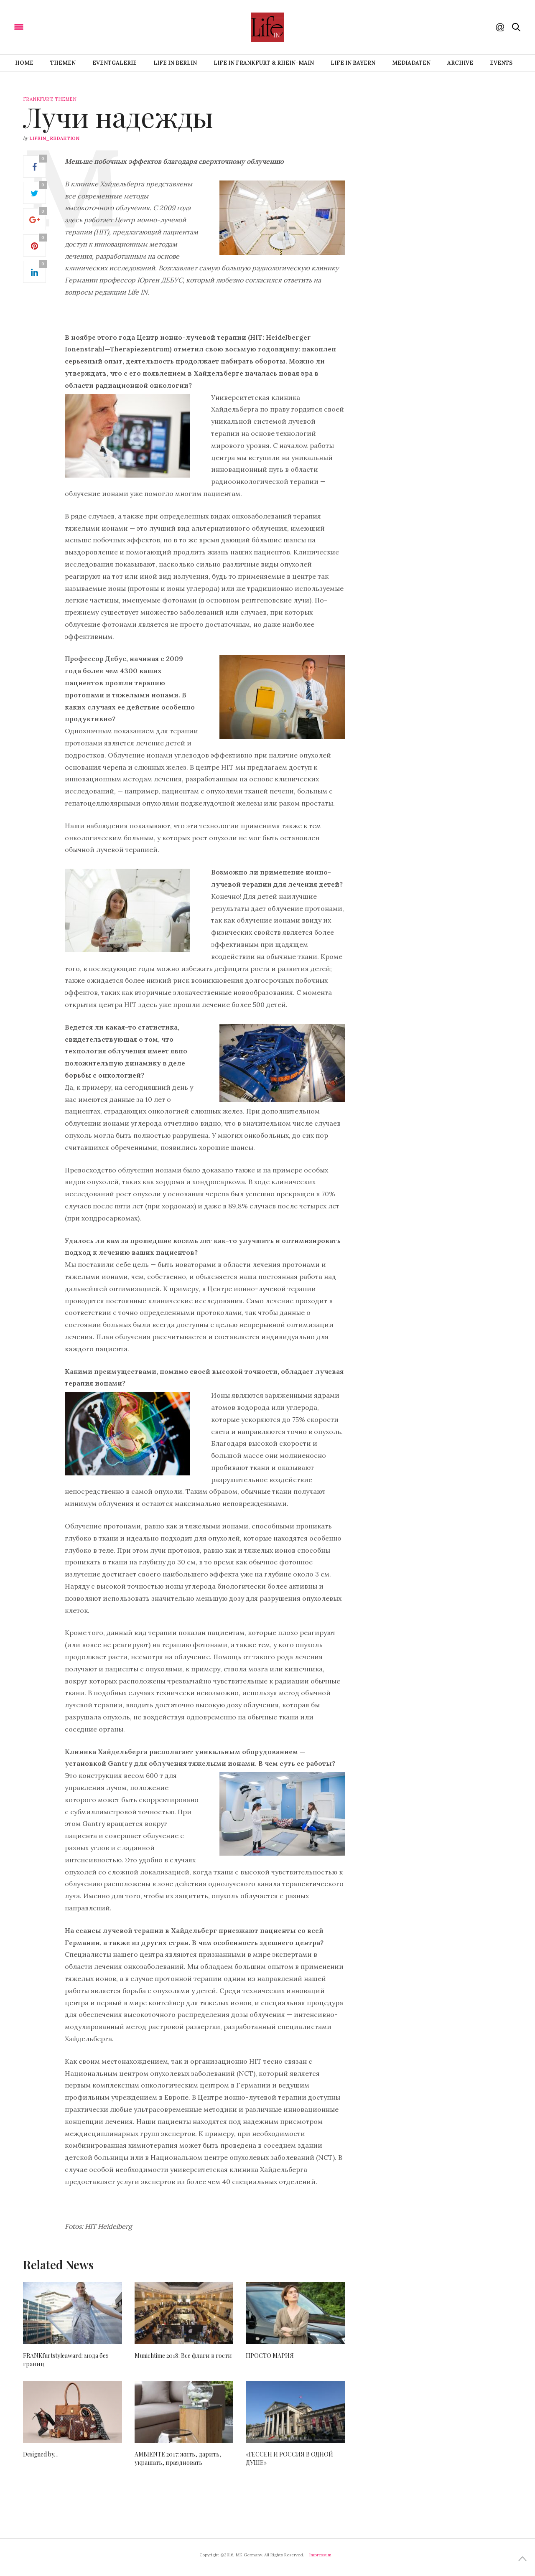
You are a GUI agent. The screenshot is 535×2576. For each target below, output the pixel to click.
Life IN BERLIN (175, 62)
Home (24, 62)
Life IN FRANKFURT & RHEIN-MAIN (264, 62)
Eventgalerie (114, 62)
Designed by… (41, 2454)
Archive (460, 62)
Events (501, 62)
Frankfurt (37, 99)
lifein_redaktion (54, 138)
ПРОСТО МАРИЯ (270, 2356)
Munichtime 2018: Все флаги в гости (183, 2356)
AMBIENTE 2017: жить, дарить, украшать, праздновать (178, 2458)
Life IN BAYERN (353, 62)
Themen (63, 62)
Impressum (320, 2555)
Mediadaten (411, 62)
